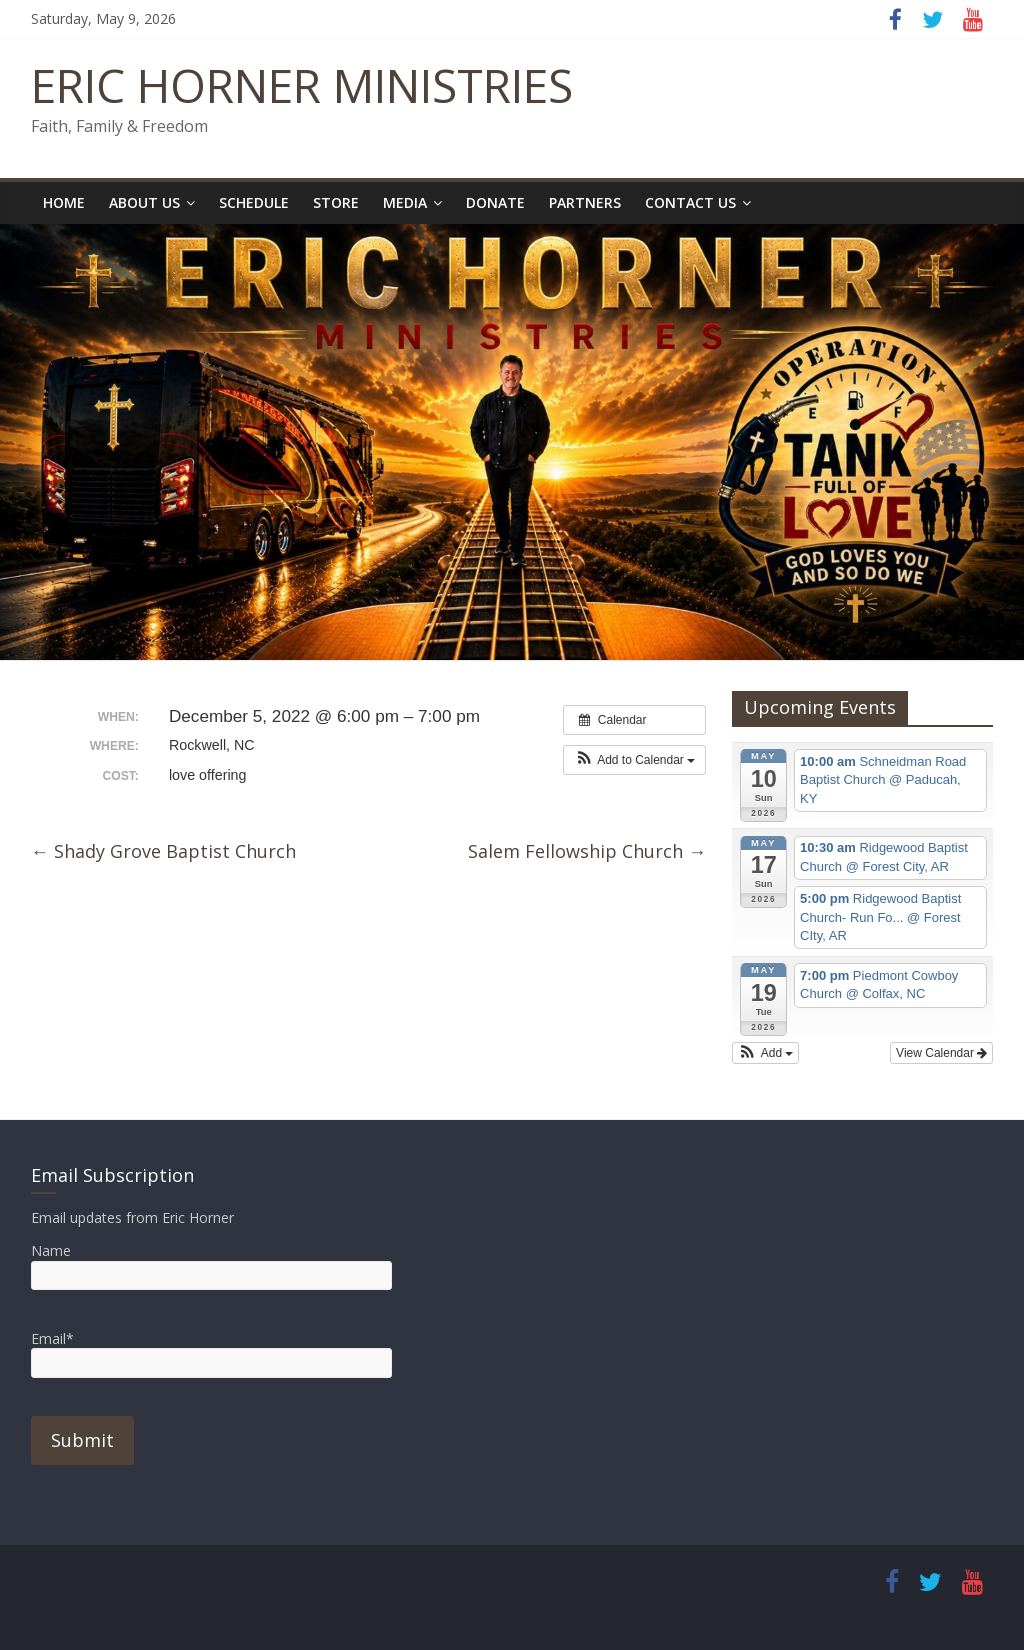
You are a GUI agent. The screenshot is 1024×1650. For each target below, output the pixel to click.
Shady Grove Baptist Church (163, 851)
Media (405, 202)
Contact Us (690, 202)
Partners (585, 202)
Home (64, 202)
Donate (495, 202)
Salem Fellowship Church (587, 851)
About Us (144, 202)
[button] (634, 760)
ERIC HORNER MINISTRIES (302, 85)
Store (336, 202)
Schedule (254, 202)
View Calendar (941, 1053)
